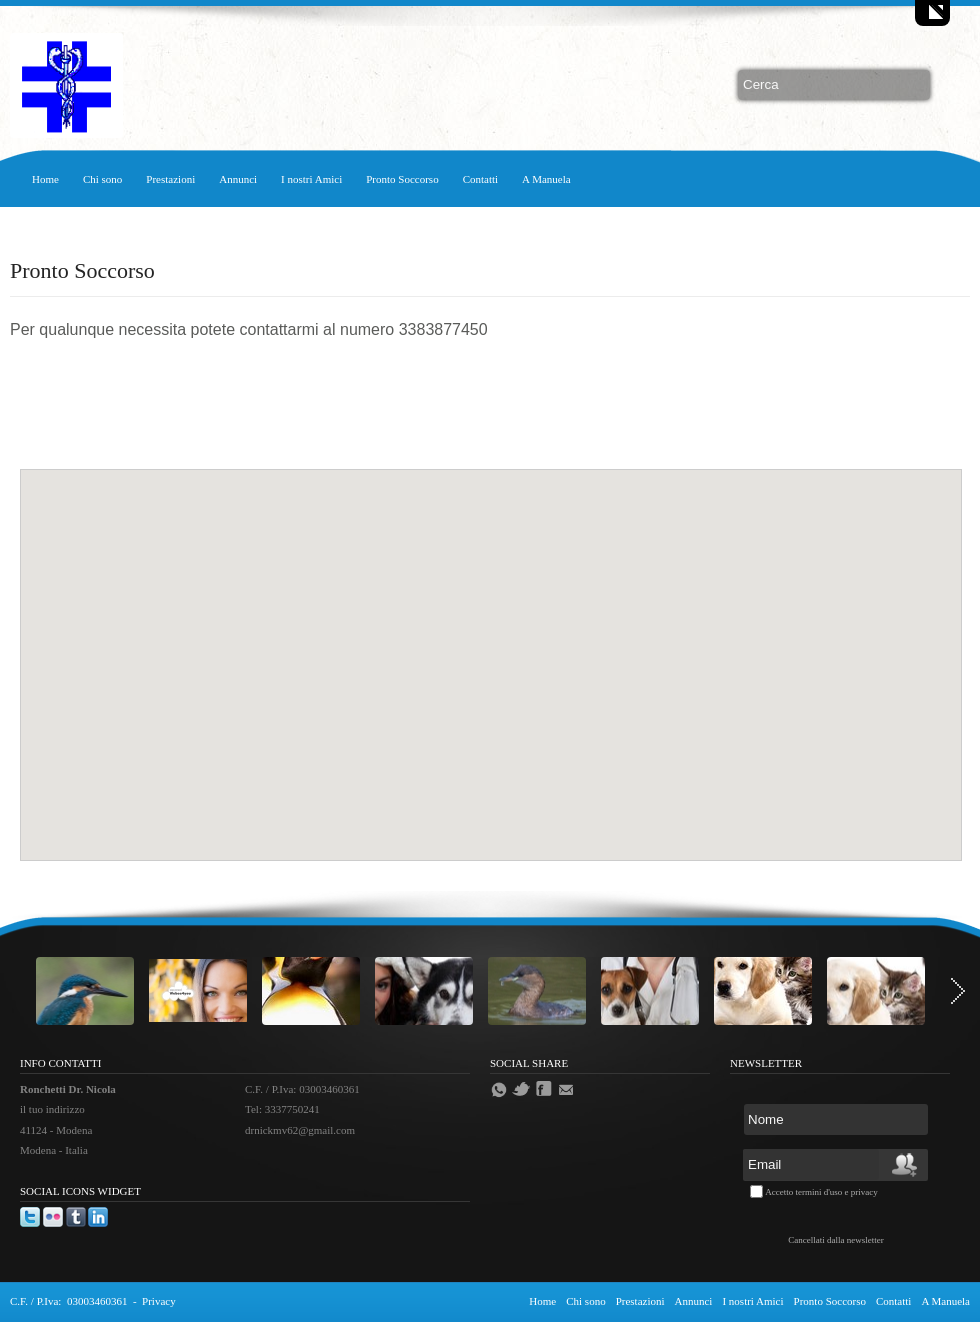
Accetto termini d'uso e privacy (821, 1192)
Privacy (159, 1301)
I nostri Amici (311, 179)
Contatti (480, 179)
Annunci (238, 179)
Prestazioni (170, 179)
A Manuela (546, 179)
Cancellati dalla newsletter (835, 1240)
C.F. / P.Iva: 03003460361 (68, 1301)
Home (45, 179)
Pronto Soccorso (402, 179)
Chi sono (102, 179)
